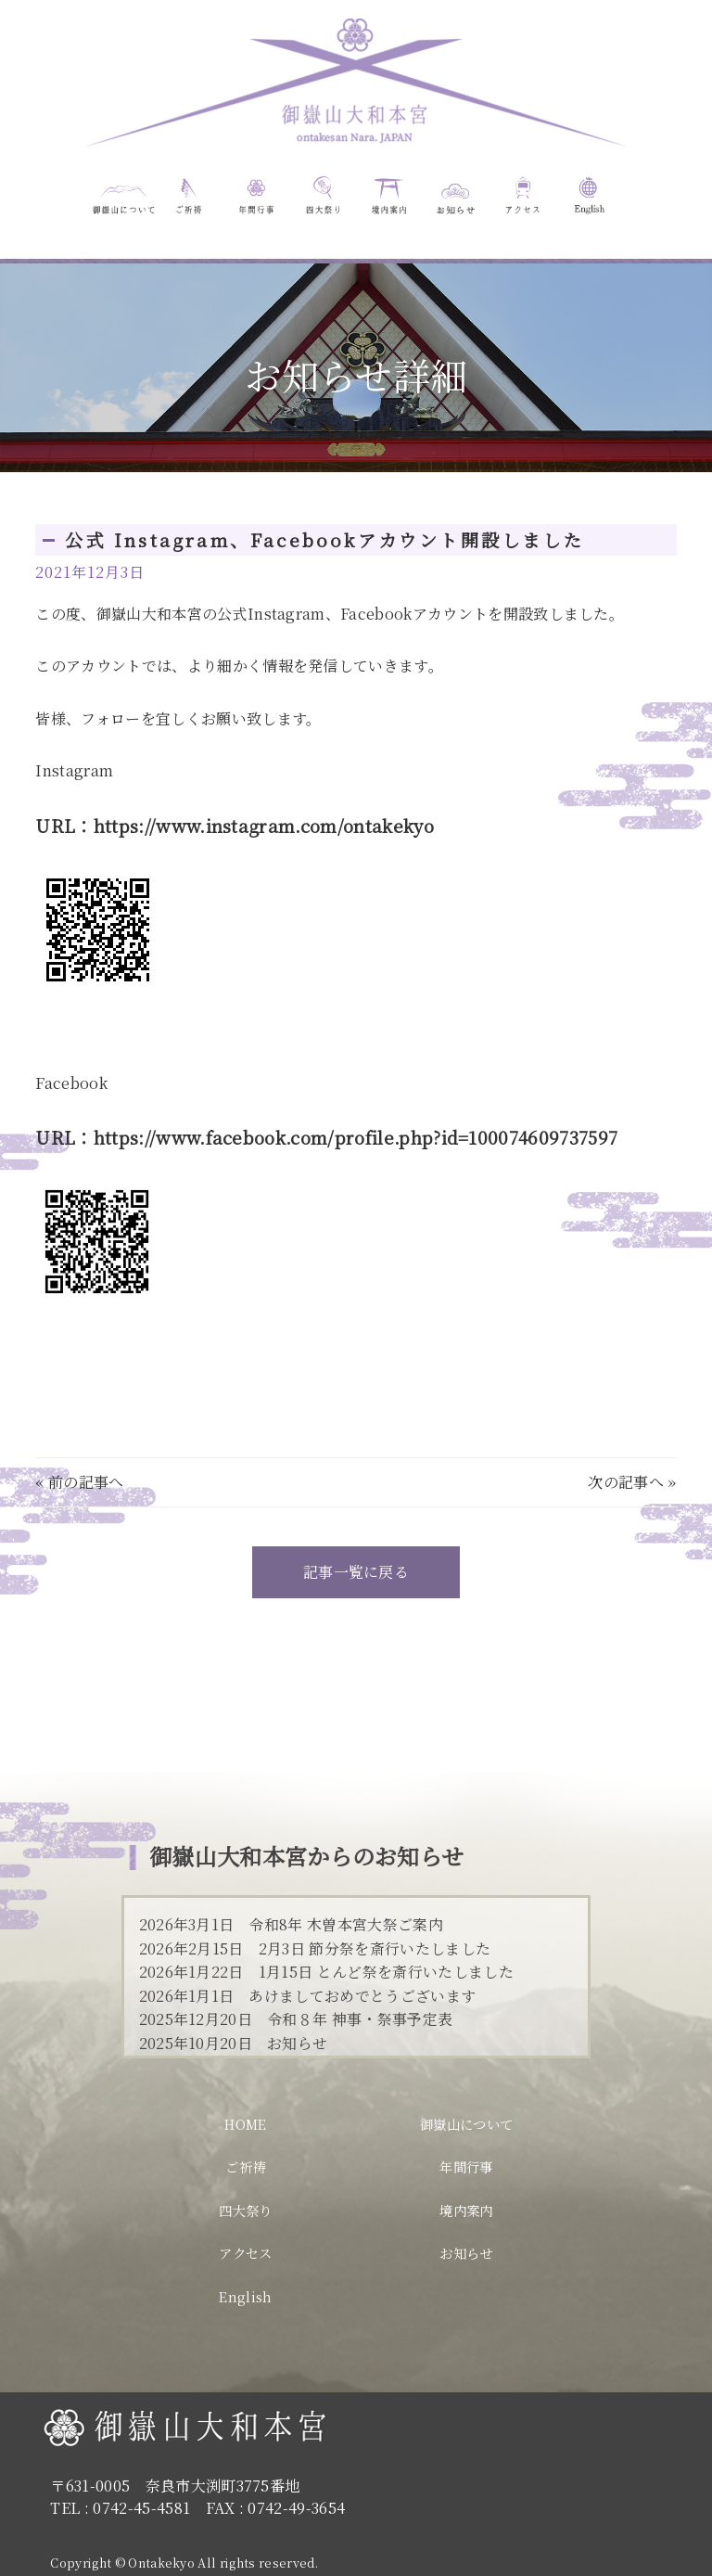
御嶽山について (466, 2124)
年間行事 (465, 2166)
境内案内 (465, 2210)
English (245, 2296)
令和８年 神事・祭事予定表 (359, 2019)
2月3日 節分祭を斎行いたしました (374, 1948)
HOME (245, 2124)
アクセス (245, 2252)
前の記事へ (86, 1482)
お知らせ (297, 2043)
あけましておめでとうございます (362, 1995)
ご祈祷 (245, 2166)
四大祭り (245, 2210)
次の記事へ (626, 1482)
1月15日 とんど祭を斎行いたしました (386, 1971)
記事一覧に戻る (356, 1572)
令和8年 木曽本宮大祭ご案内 (345, 1924)
